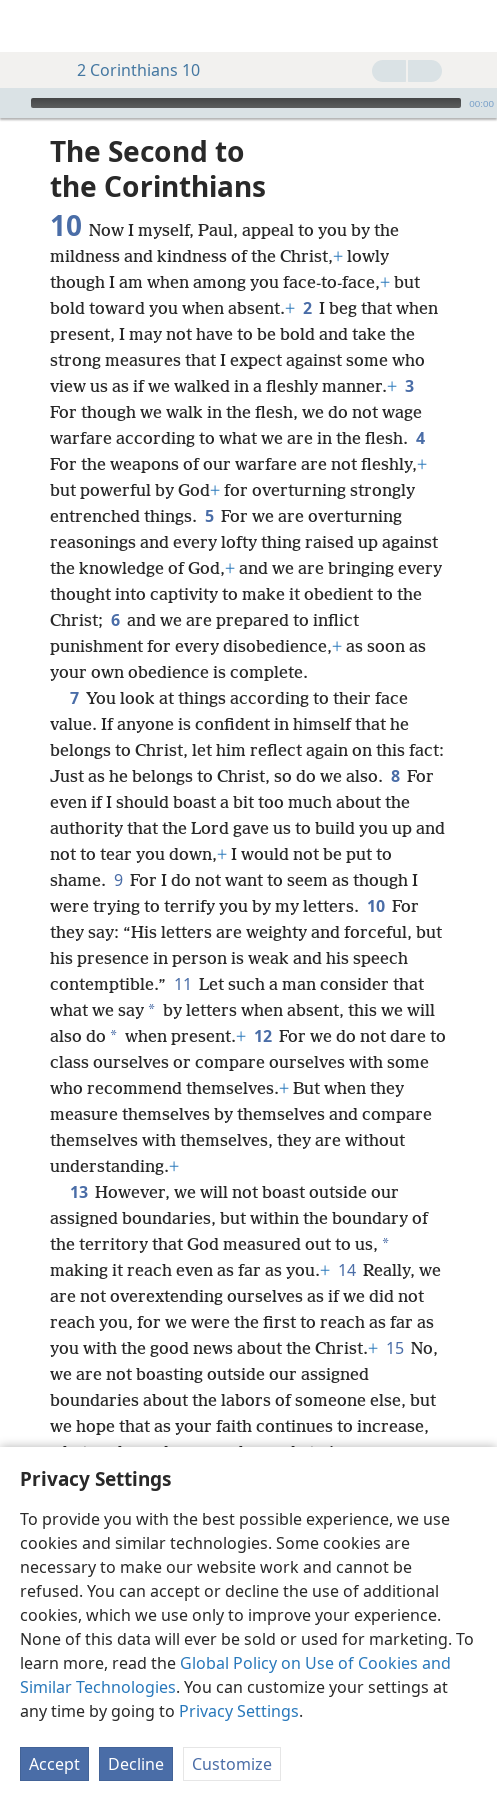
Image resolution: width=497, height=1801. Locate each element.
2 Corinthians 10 (128, 70)
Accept (54, 1764)
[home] (30, 26)
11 (182, 954)
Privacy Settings (239, 1711)
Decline (136, 1764)
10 (375, 876)
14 (346, 1240)
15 (394, 1318)
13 (78, 1162)
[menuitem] (30, 26)
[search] (472, 26)
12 (262, 1006)
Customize (232, 1764)
